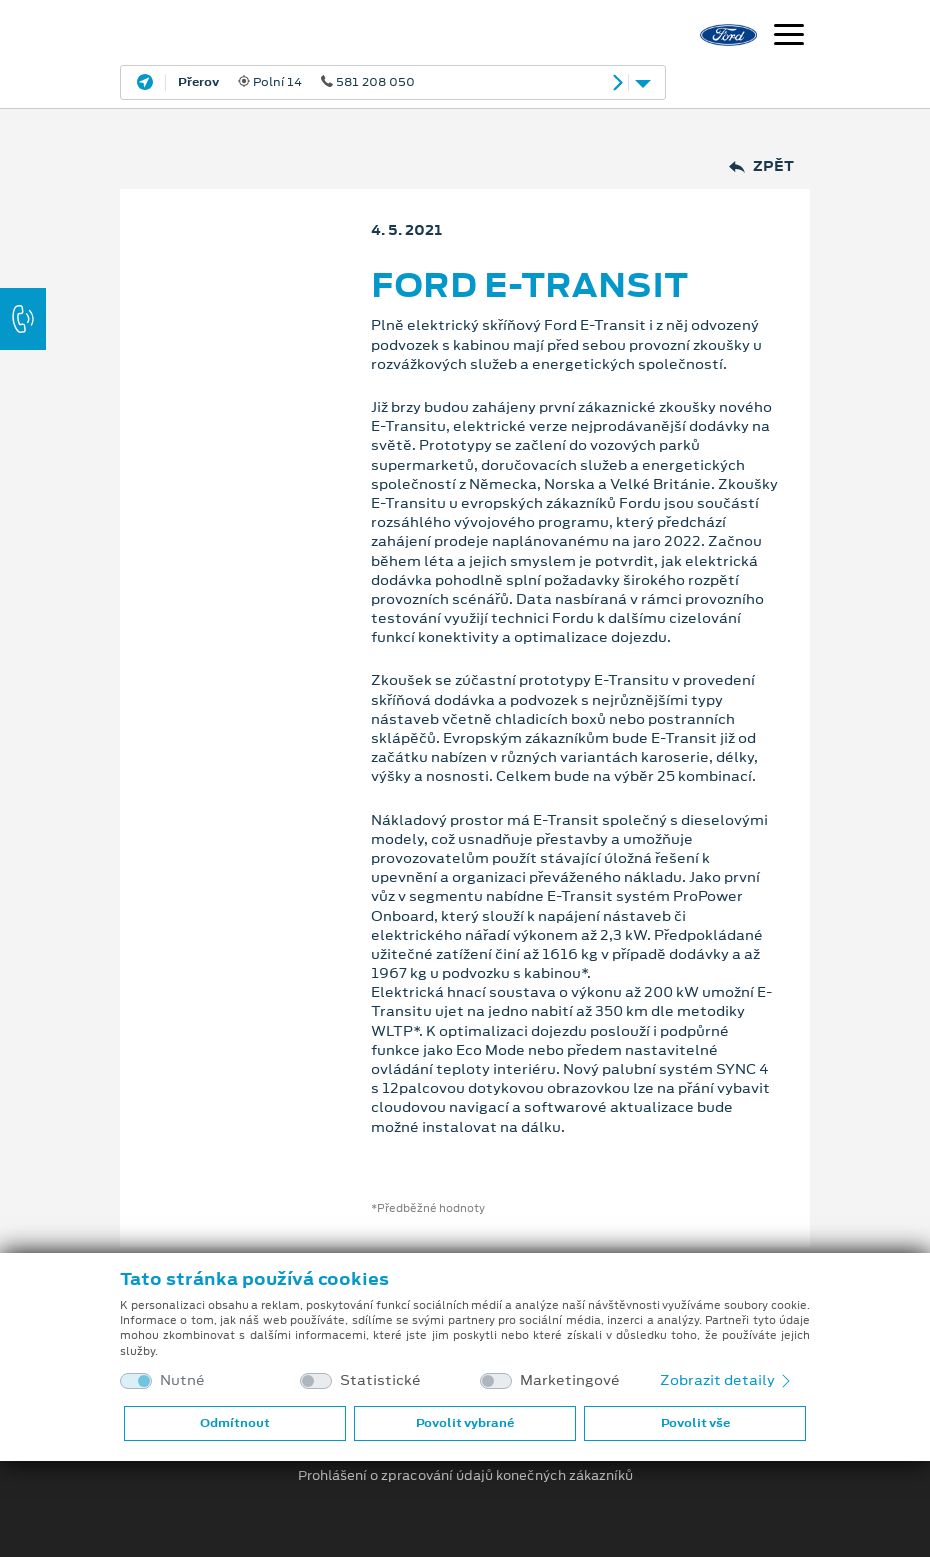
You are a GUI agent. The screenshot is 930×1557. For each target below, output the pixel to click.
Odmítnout (235, 1423)
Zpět (761, 166)
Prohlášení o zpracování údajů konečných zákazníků (465, 1476)
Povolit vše (695, 1423)
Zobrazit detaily (727, 1380)
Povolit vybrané (465, 1423)
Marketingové (570, 1380)
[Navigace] (789, 37)
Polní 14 (296, 82)
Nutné (182, 1380)
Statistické (380, 1380)
